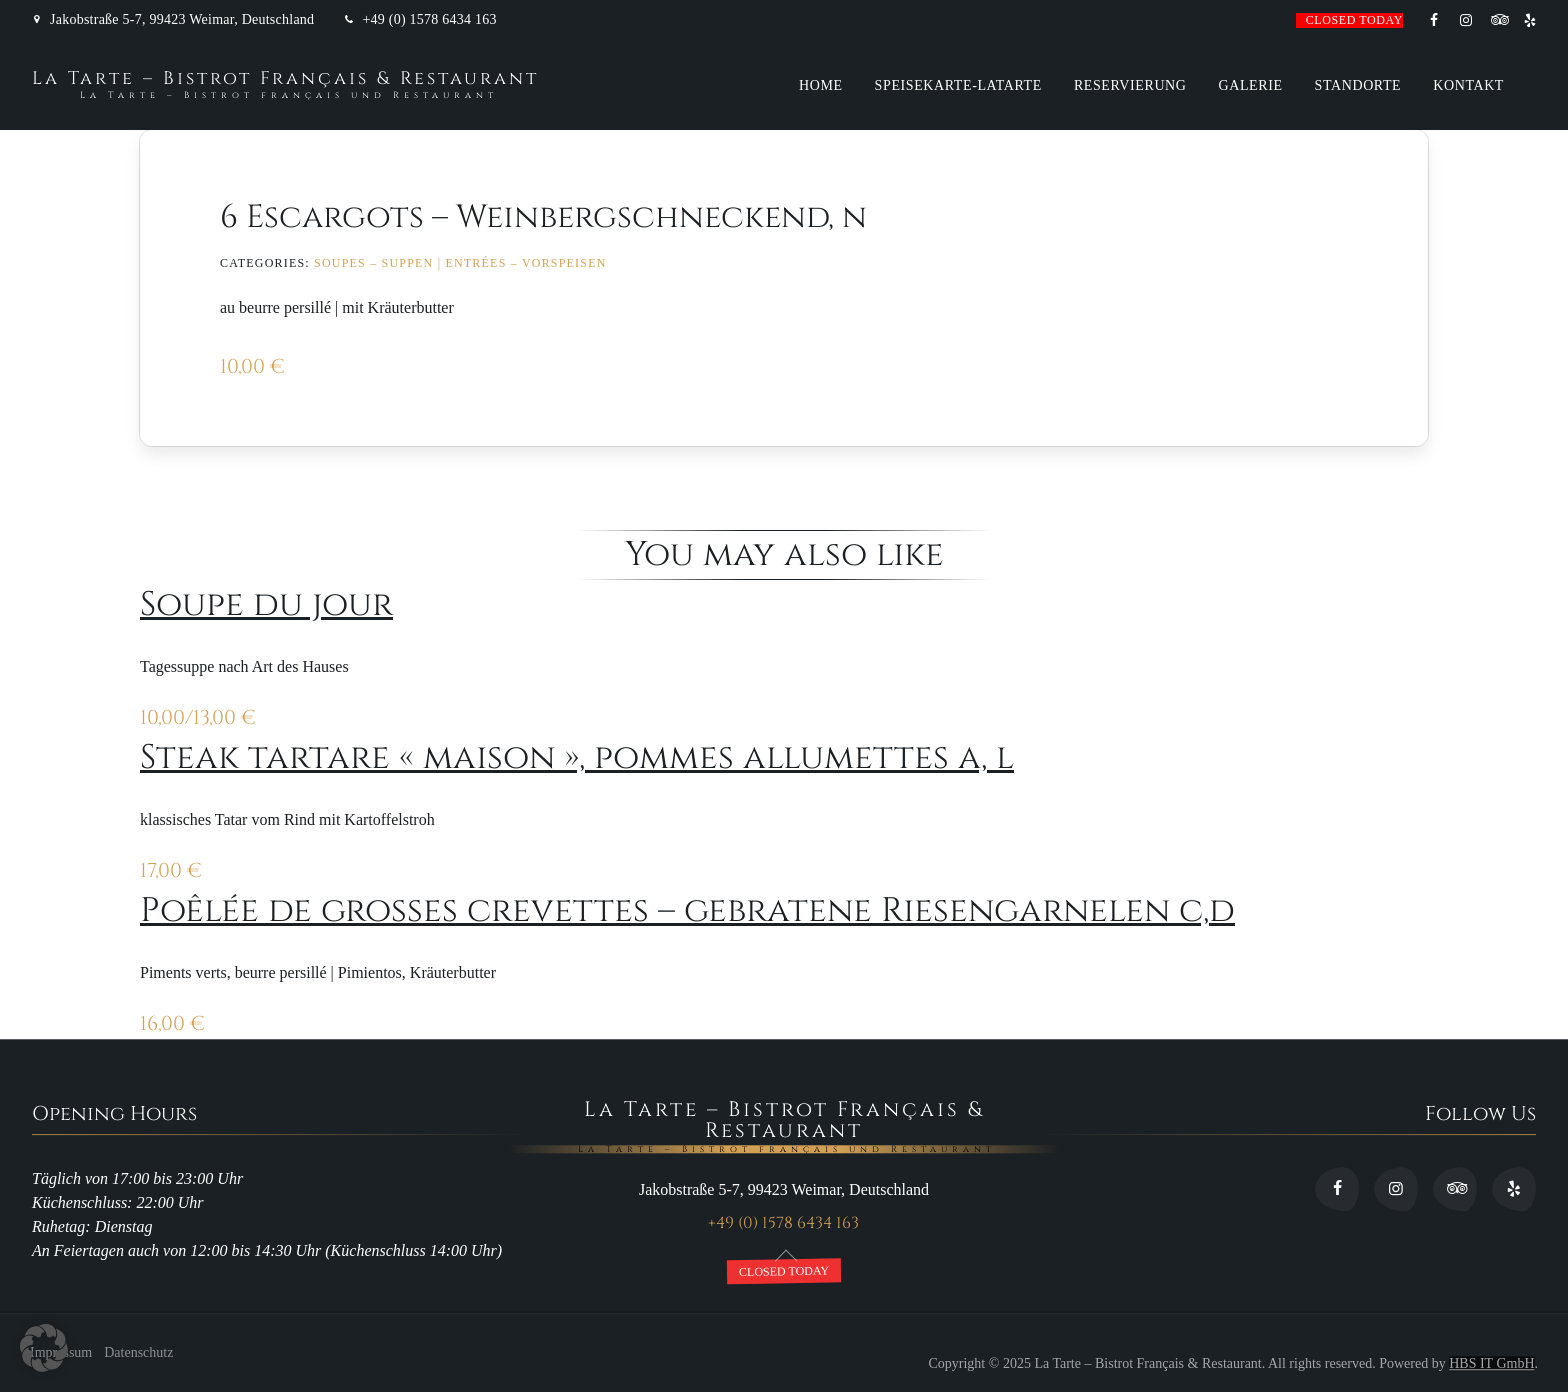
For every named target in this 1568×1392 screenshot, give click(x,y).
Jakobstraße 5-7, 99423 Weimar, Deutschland (182, 20)
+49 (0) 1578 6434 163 (429, 20)
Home (821, 85)
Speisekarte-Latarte (958, 85)
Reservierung (1130, 85)
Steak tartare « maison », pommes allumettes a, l (577, 758)
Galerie (1251, 85)
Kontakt (1468, 85)
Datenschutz (138, 1353)
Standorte (1358, 85)
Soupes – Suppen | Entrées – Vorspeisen (460, 263)
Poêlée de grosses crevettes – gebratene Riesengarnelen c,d (687, 911)
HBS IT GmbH (1491, 1363)
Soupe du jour (266, 605)
